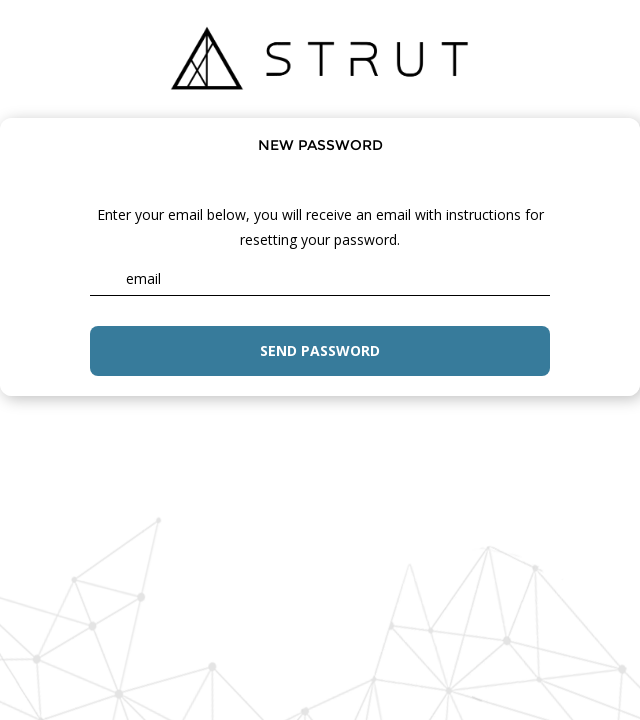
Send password (320, 350)
